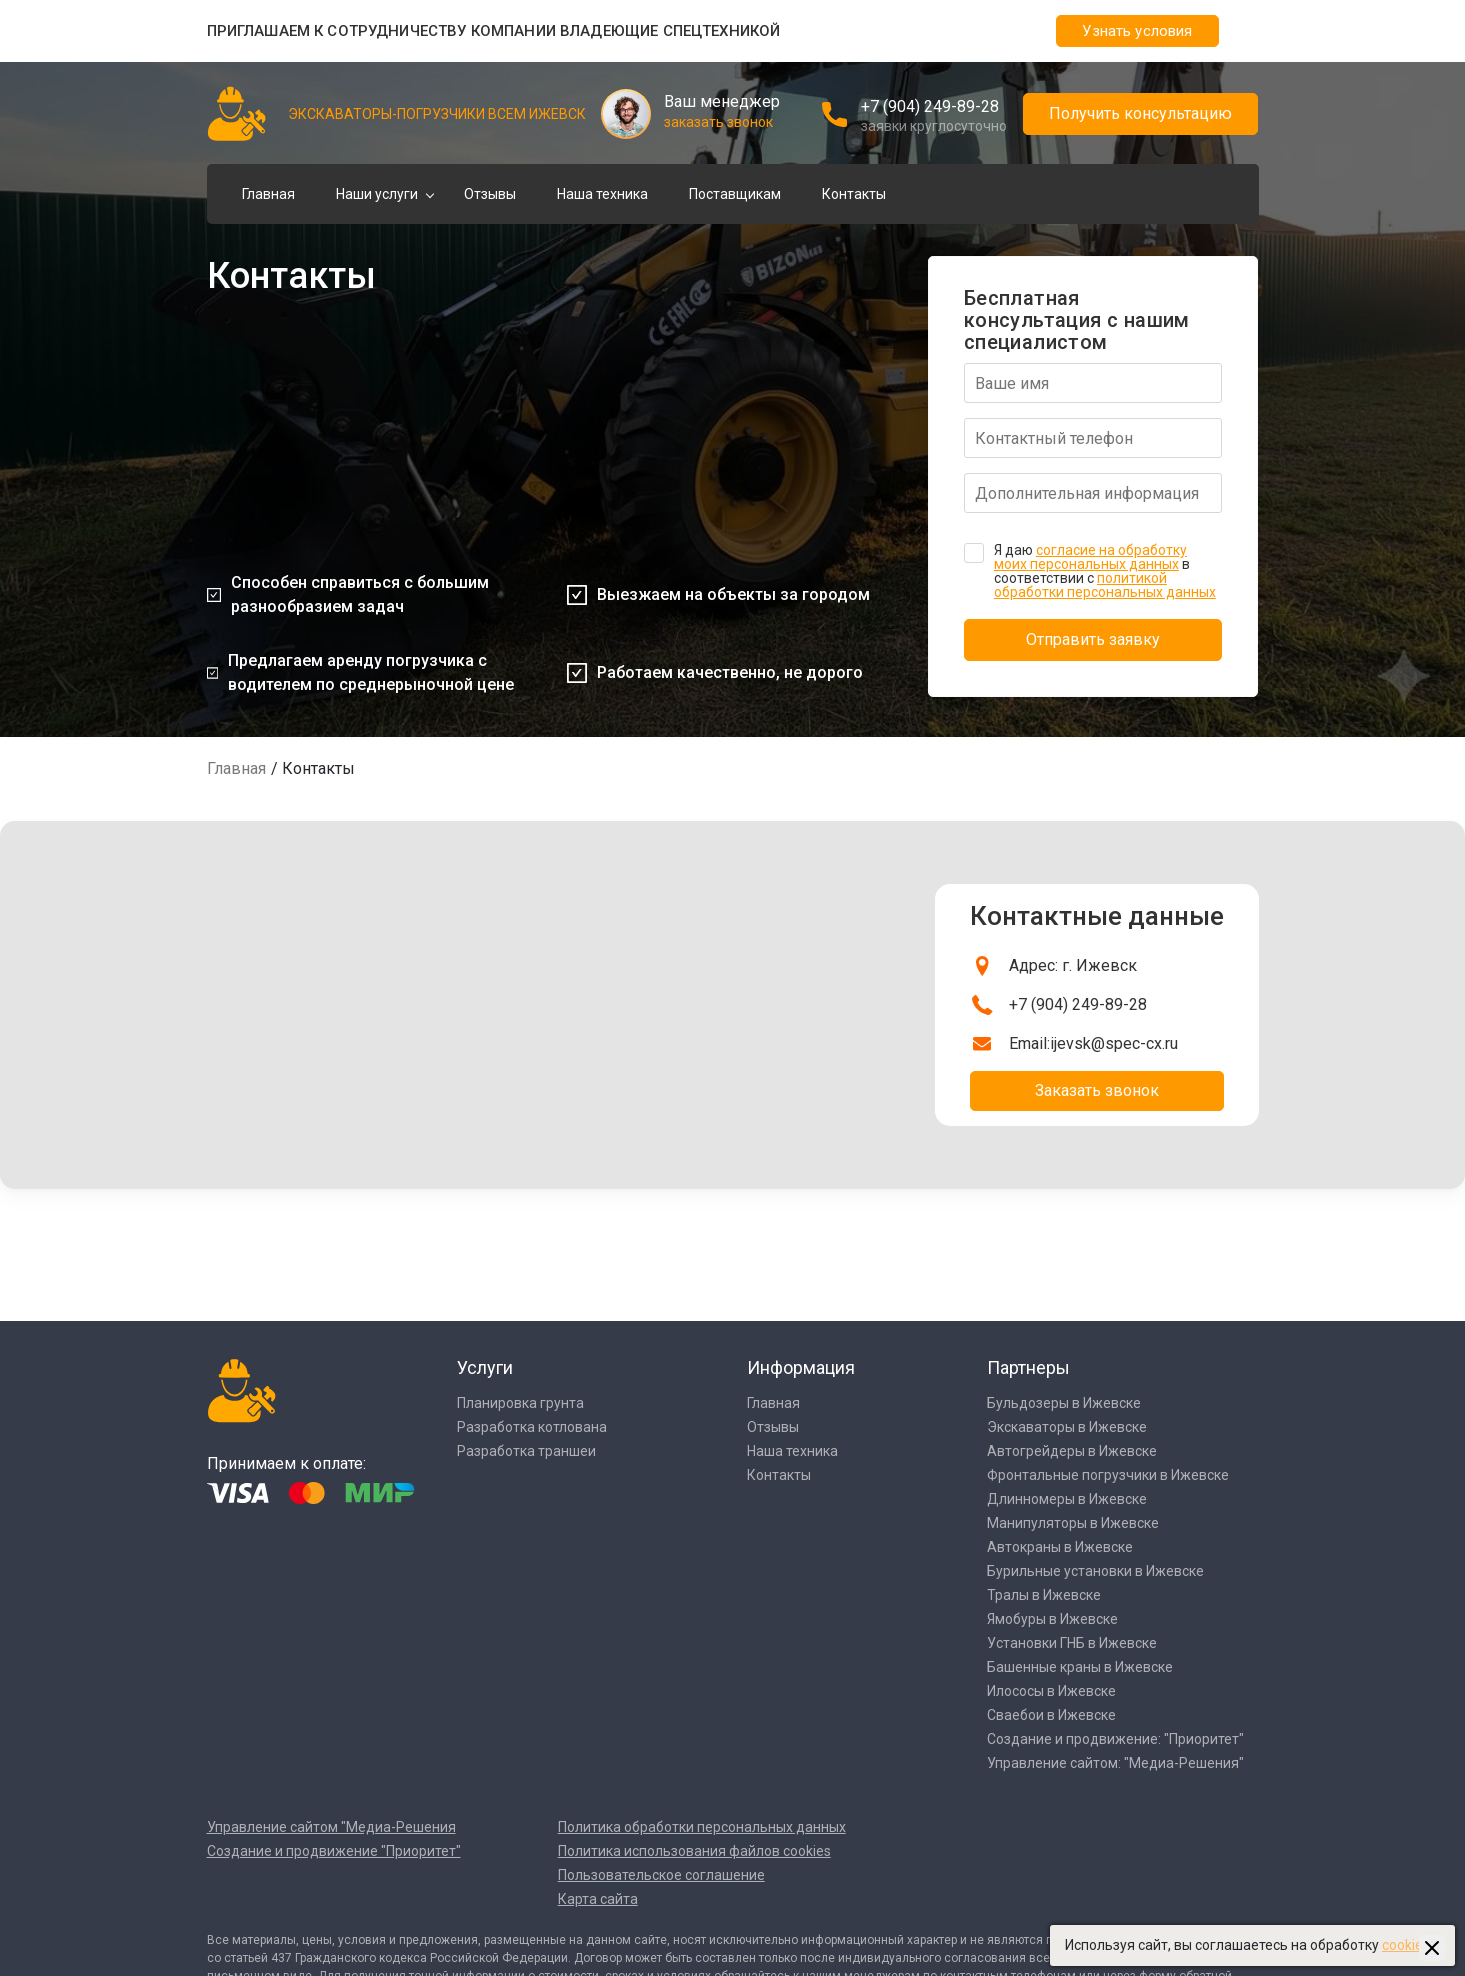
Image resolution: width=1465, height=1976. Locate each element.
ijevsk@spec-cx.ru (1114, 1043)
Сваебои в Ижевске (1051, 1715)
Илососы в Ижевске (1051, 1691)
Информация (801, 1367)
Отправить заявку (1093, 639)
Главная (268, 194)
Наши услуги (377, 194)
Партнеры (1028, 1367)
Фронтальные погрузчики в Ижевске (1108, 1475)
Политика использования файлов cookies (694, 1851)
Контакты (854, 194)
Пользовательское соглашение (661, 1875)
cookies (1406, 1945)
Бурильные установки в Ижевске (1095, 1571)
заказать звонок (718, 122)
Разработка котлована (532, 1427)
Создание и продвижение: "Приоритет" (1115, 1739)
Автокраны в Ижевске (1060, 1547)
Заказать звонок (1097, 1090)
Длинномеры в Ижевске (1067, 1499)
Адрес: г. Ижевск (1073, 965)
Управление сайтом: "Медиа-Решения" (1115, 1763)
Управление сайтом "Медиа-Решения (331, 1827)
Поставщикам (735, 194)
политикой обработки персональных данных (1105, 585)
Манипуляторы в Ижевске (1073, 1523)
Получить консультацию (1140, 113)
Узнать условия (1137, 31)
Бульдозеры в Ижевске (1064, 1403)
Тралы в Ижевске (1044, 1595)
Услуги (485, 1367)
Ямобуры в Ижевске (1052, 1619)
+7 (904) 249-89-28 (930, 106)
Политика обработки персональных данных (702, 1827)
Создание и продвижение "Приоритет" (334, 1851)
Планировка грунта (520, 1403)
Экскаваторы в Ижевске (1067, 1427)
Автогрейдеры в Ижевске (1072, 1451)
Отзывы (490, 194)
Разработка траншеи (526, 1451)
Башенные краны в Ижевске (1080, 1667)
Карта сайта (598, 1899)
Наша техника (602, 194)
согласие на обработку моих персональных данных (1090, 557)
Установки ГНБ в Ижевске (1072, 1643)
